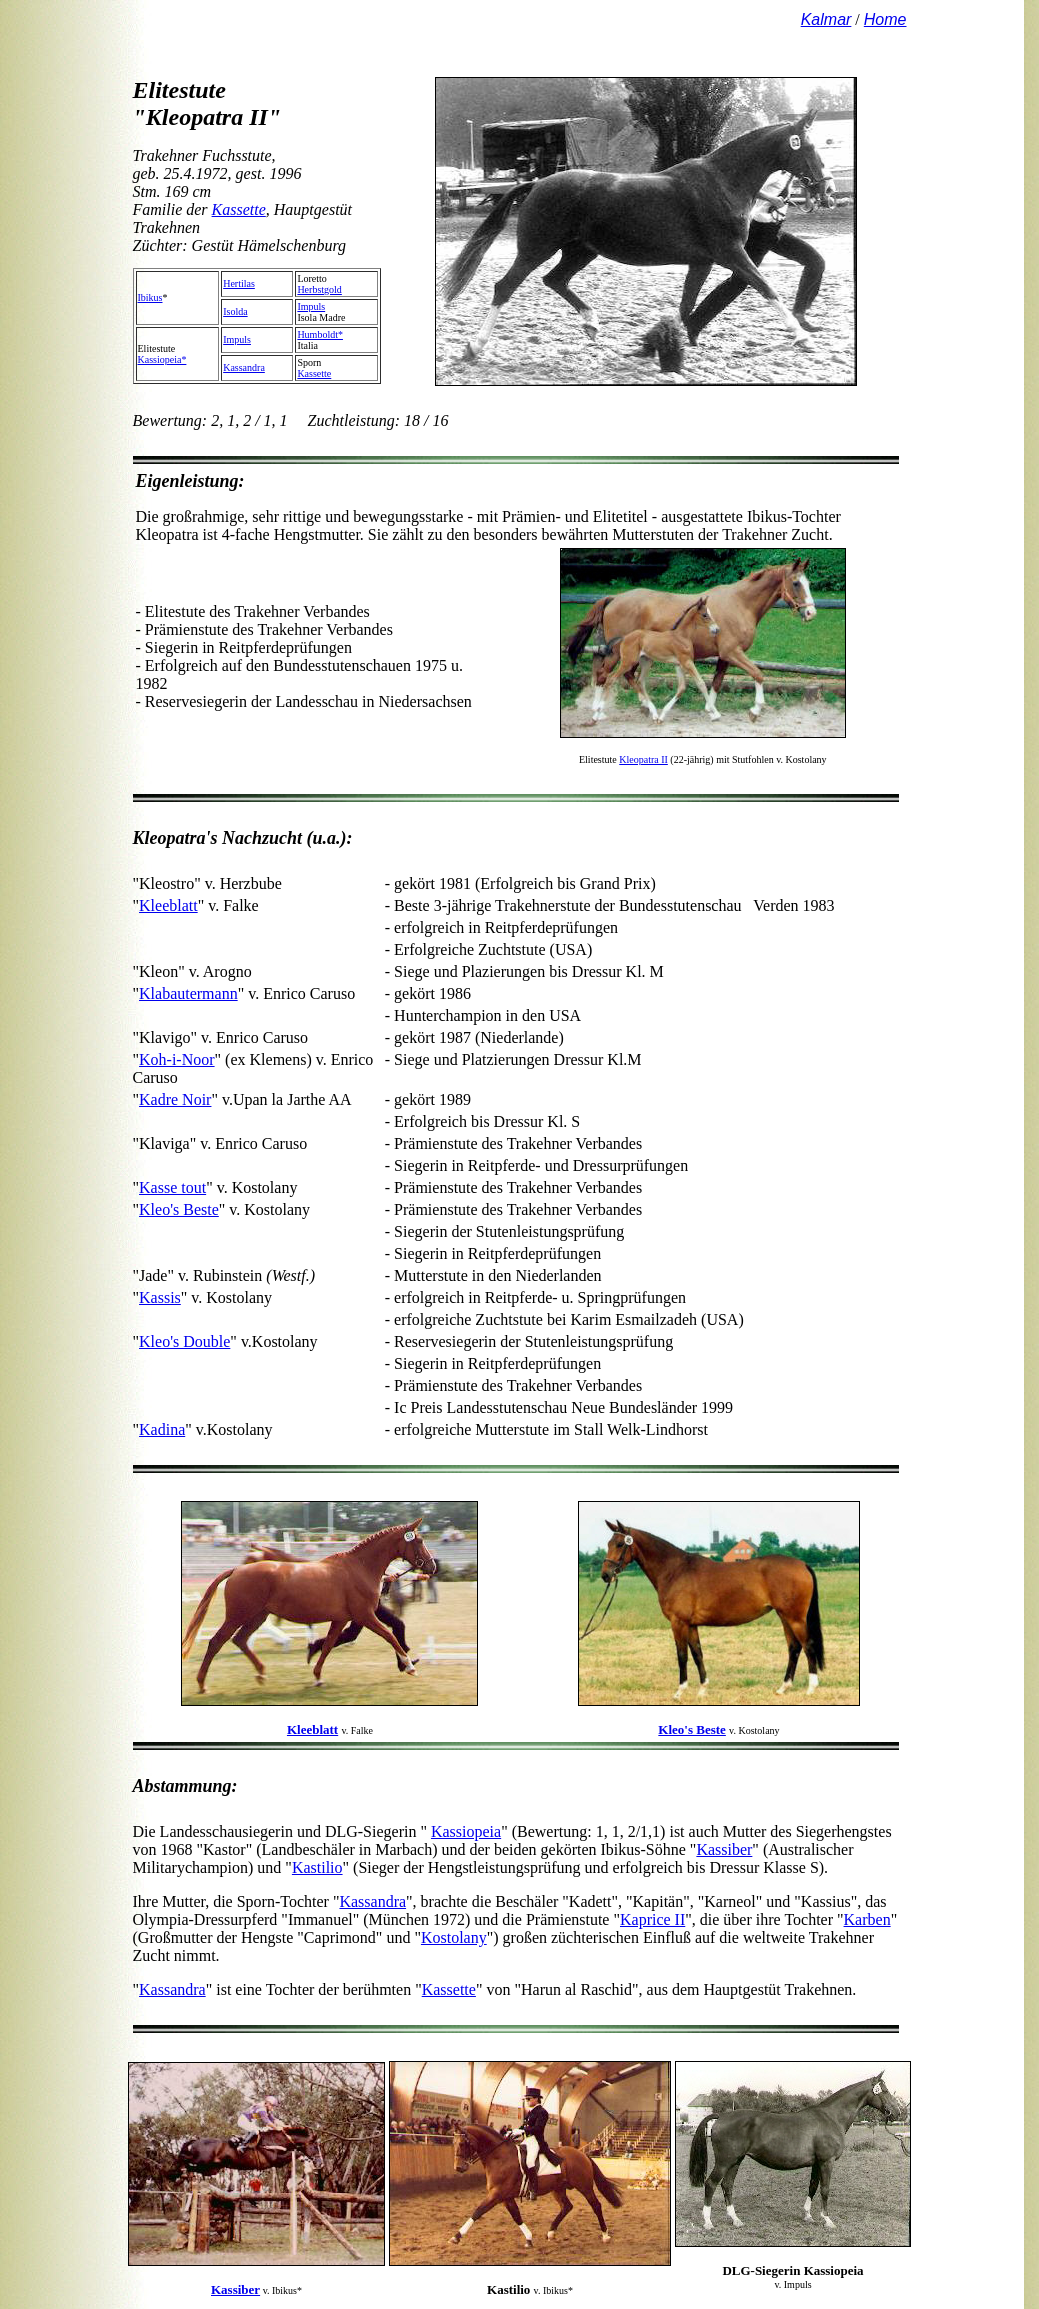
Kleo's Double (184, 1341)
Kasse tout (172, 1187)
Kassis (160, 1297)
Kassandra (244, 367)
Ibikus (150, 297)
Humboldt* (320, 334)
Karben (867, 1919)
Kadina (162, 1429)
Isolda (235, 311)
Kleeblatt (168, 905)
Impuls (311, 306)
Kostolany (454, 1937)
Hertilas (239, 283)
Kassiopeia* (162, 359)
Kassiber (724, 1849)
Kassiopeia (466, 1831)
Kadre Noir (175, 1099)
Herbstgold (319, 289)
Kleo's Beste (179, 1209)
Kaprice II (652, 1919)
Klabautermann (188, 993)
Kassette (239, 209)
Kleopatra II (643, 759)
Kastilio (317, 1867)
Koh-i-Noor (177, 1059)
